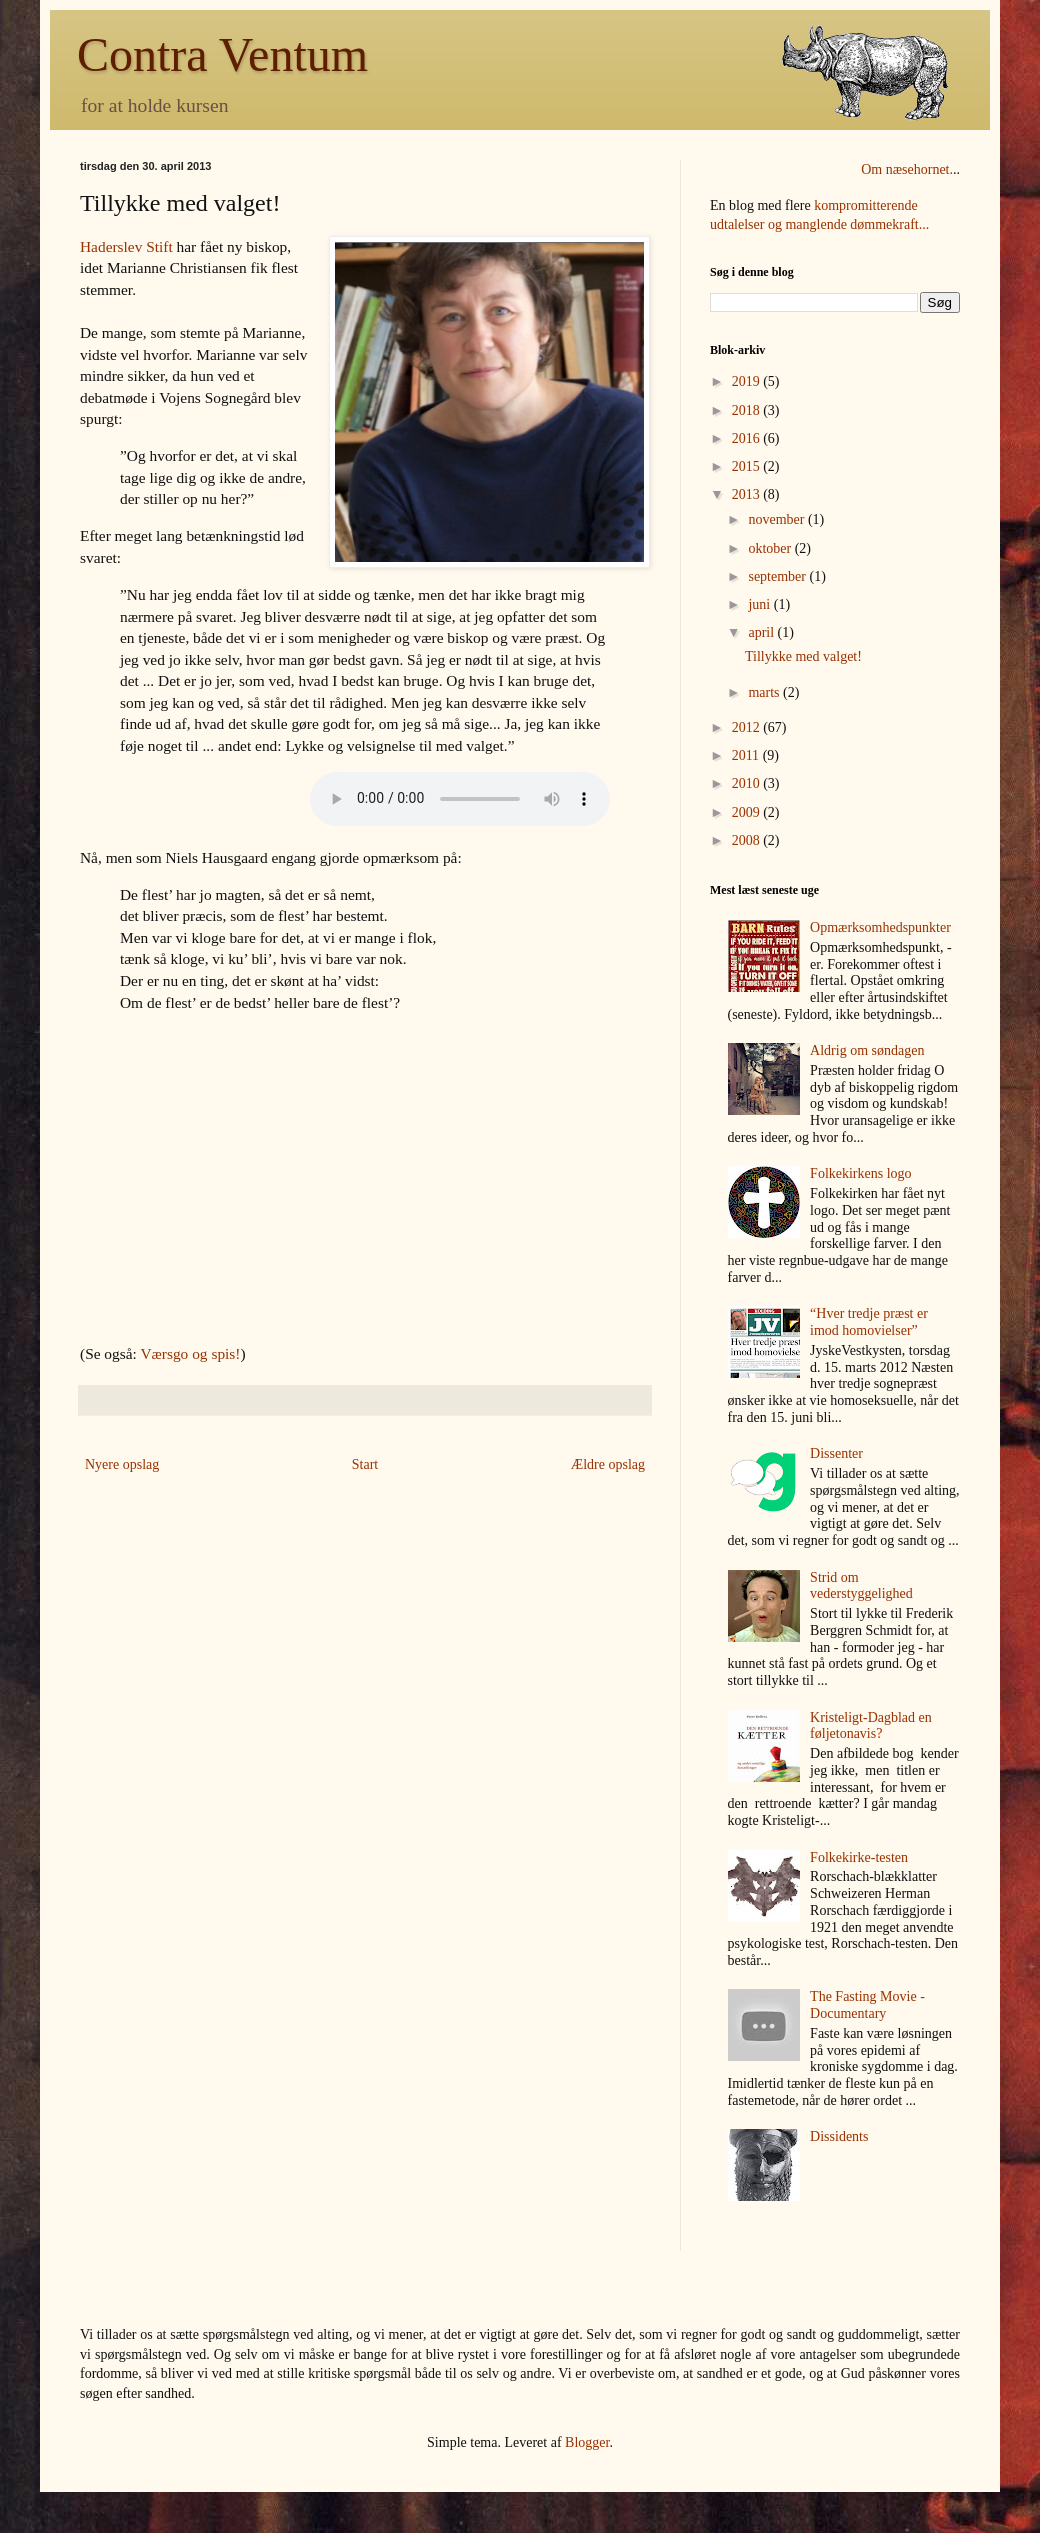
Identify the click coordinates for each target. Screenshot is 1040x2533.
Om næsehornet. (907, 169)
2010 (748, 783)
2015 (748, 466)
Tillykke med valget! (803, 656)
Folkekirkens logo (861, 1173)
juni (760, 604)
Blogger (587, 2442)
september (778, 576)
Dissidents (839, 2136)
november (777, 519)
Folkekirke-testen (859, 1857)
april (762, 632)
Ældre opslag (608, 1464)
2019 (748, 381)
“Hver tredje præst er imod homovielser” (869, 1322)
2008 (748, 840)
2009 (748, 812)
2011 (747, 755)
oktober (771, 548)
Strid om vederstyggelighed (861, 1586)
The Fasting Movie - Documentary (867, 2005)
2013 (748, 494)
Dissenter (836, 1453)
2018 (748, 410)
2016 (748, 438)
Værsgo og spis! (190, 1353)
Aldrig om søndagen (867, 1050)
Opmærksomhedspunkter (880, 927)
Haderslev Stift (126, 246)
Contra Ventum (222, 54)
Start (365, 1464)
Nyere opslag (122, 1464)
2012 (748, 727)
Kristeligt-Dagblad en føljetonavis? (871, 1726)
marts (765, 692)
